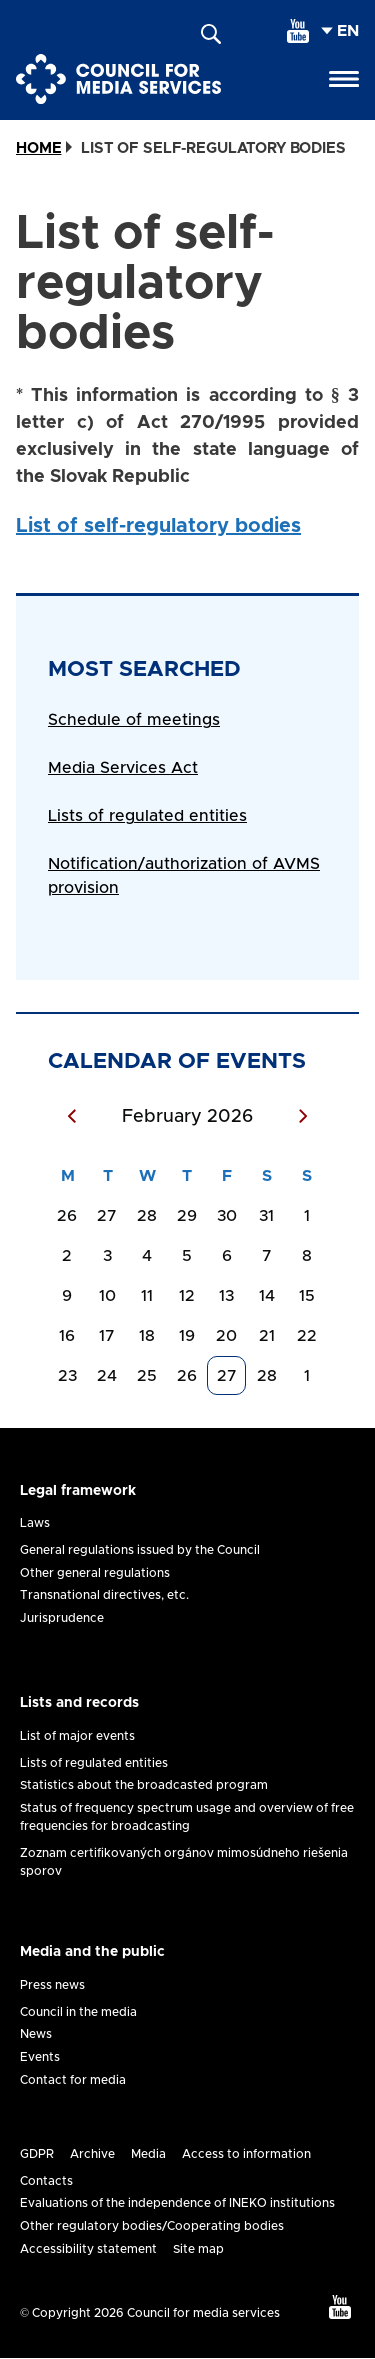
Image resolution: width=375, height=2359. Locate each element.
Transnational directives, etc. (104, 1595)
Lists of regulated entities (147, 816)
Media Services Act (123, 768)
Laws (35, 1523)
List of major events (77, 1736)
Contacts (46, 2181)
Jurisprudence (62, 1618)
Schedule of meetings (134, 720)
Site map (198, 2249)
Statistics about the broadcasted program (144, 1785)
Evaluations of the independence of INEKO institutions (177, 2203)
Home (38, 148)
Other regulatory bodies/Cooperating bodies (152, 2226)
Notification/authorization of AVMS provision (184, 876)
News (36, 2034)
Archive (92, 2154)
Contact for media (73, 2080)
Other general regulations (95, 1573)
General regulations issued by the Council (140, 1550)
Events (40, 2057)
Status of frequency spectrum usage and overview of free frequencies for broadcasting (187, 1817)
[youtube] (298, 31)
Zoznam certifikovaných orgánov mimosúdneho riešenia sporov (184, 1862)
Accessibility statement (88, 2249)
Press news (52, 1985)
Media (148, 2154)
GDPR (37, 2154)
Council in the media (78, 2012)
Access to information (246, 2154)
